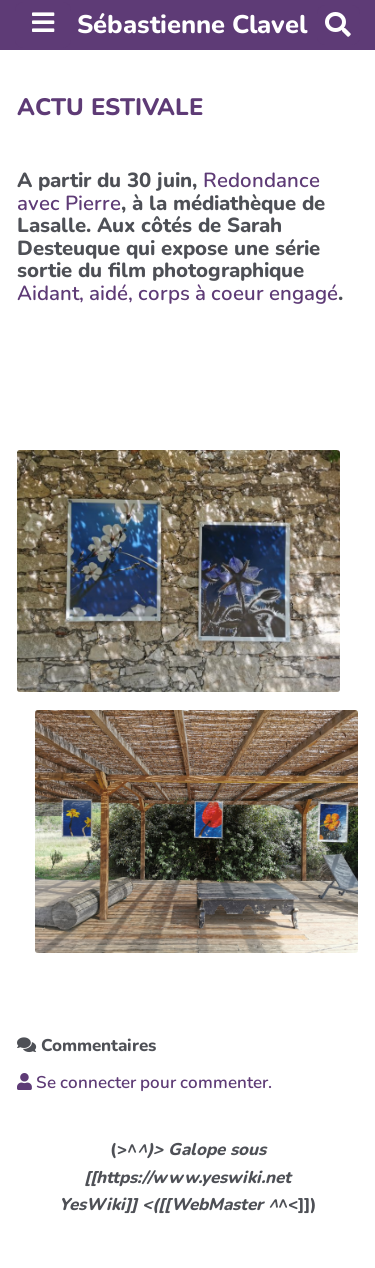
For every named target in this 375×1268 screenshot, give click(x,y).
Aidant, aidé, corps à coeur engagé (177, 293)
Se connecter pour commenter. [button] (144, 1082)
